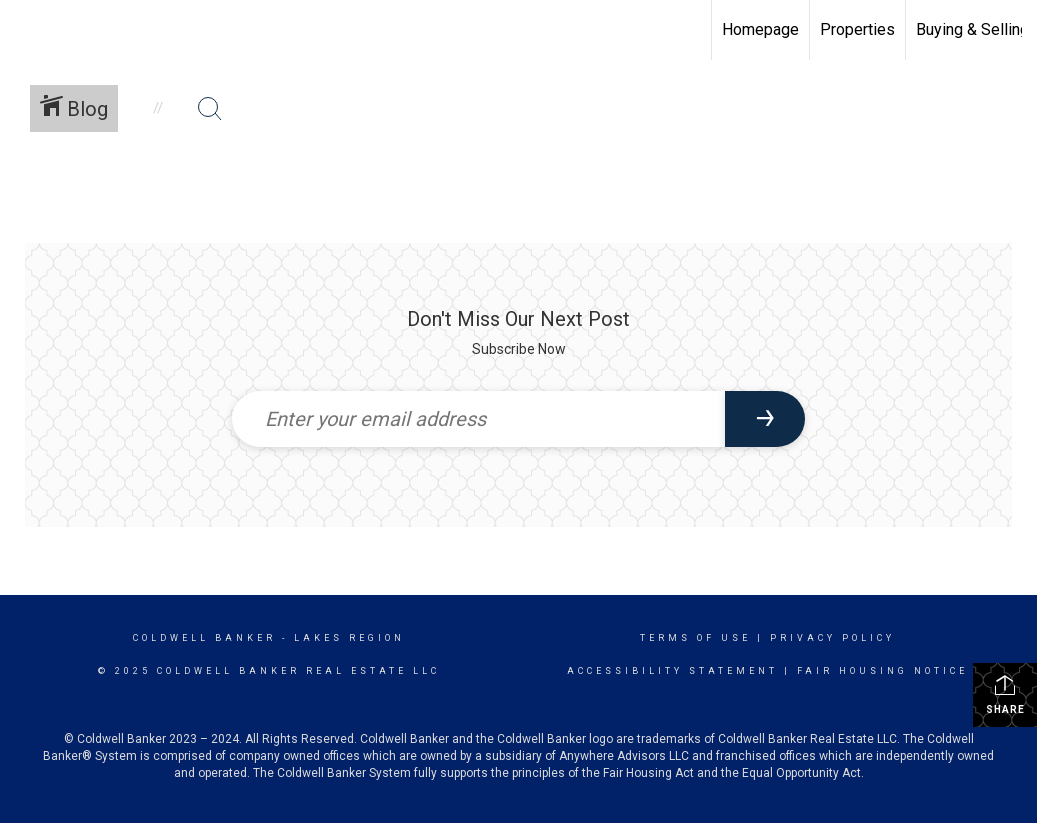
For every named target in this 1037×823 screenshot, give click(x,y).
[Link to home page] (25, 30)
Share (1005, 694)
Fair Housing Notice (882, 671)
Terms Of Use (695, 638)
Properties (857, 29)
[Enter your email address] (479, 419)
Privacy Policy (832, 638)
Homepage (760, 29)
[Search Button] (210, 109)
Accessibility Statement (672, 671)
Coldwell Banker (204, 638)
